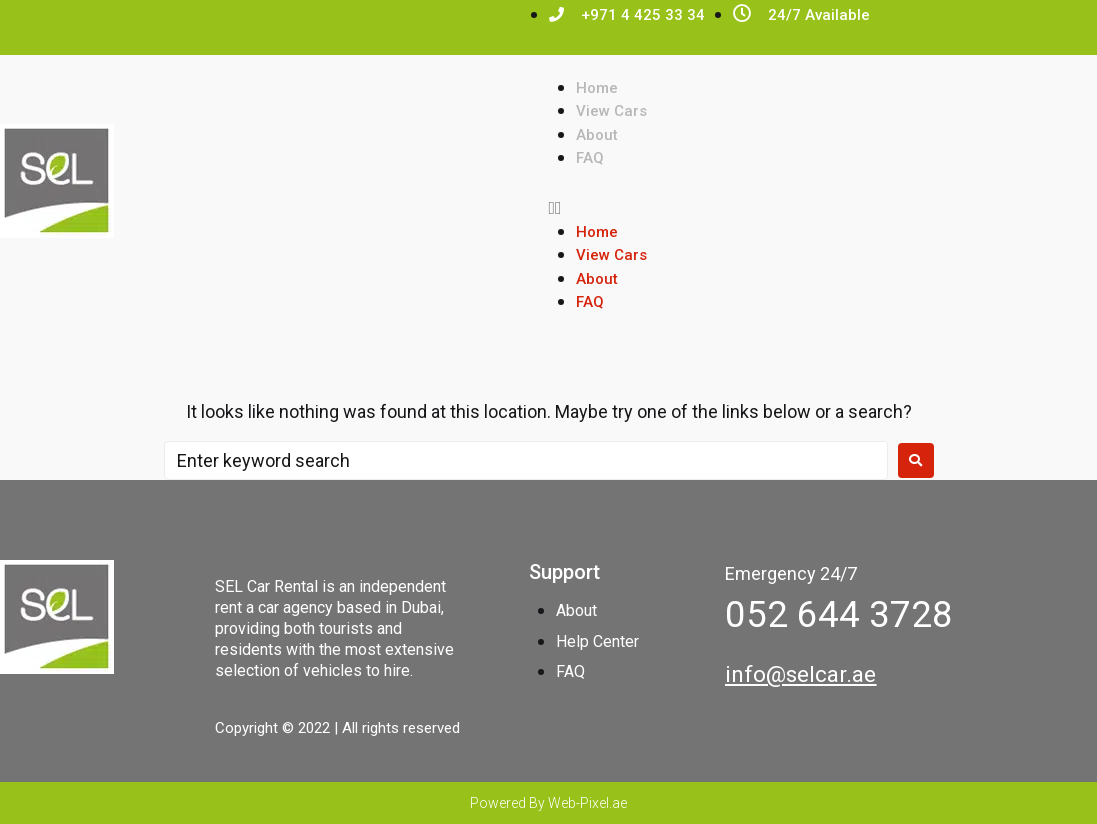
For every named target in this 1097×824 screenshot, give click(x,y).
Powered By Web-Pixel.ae (548, 803)
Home (597, 88)
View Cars (611, 111)
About (597, 135)
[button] (823, 207)
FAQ (590, 158)
